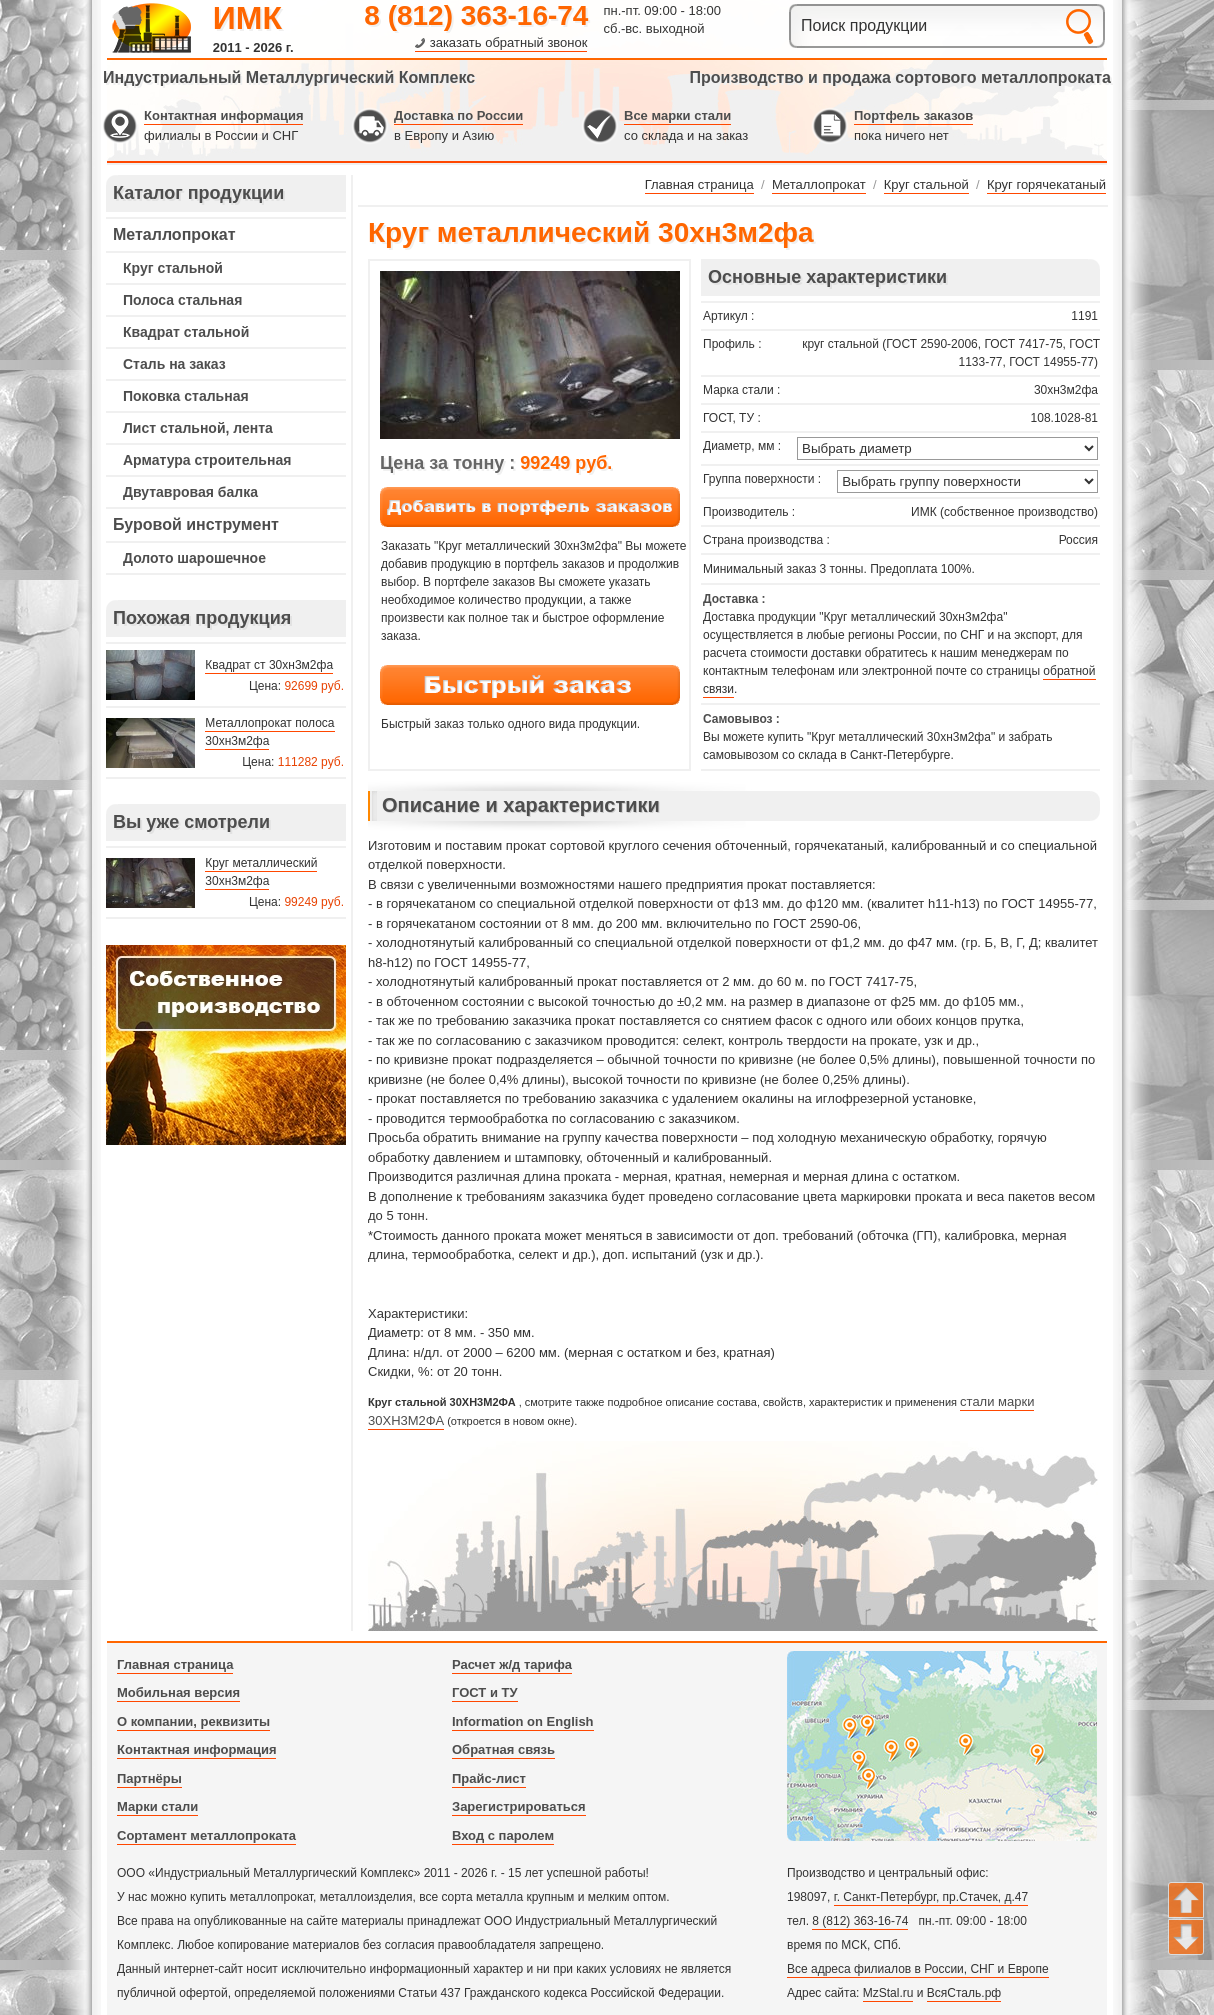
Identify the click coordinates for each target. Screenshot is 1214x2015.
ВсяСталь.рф (964, 1993)
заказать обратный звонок (509, 42)
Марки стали (157, 1806)
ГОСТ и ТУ (485, 1692)
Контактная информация (223, 115)
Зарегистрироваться (519, 1806)
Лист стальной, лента (198, 428)
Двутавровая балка (190, 492)
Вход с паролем (503, 1835)
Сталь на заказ (174, 364)
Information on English (523, 1721)
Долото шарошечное (194, 558)
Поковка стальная (186, 396)
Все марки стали (677, 115)
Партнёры (149, 1778)
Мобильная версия (178, 1692)
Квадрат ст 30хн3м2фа (269, 665)
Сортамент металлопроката (206, 1835)
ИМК (247, 18)
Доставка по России (458, 115)
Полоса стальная (182, 300)
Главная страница (175, 1664)
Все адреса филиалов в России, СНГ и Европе (918, 1969)
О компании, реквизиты (193, 1721)
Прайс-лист (489, 1778)
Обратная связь (503, 1749)
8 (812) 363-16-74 (476, 15)
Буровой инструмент (196, 524)
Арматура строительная (207, 460)
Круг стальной (173, 268)
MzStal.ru (888, 1993)
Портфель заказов (913, 115)
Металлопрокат (174, 234)
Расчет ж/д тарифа (512, 1664)
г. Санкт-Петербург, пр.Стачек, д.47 (931, 1897)
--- (226, 1045)
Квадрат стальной (186, 332)
